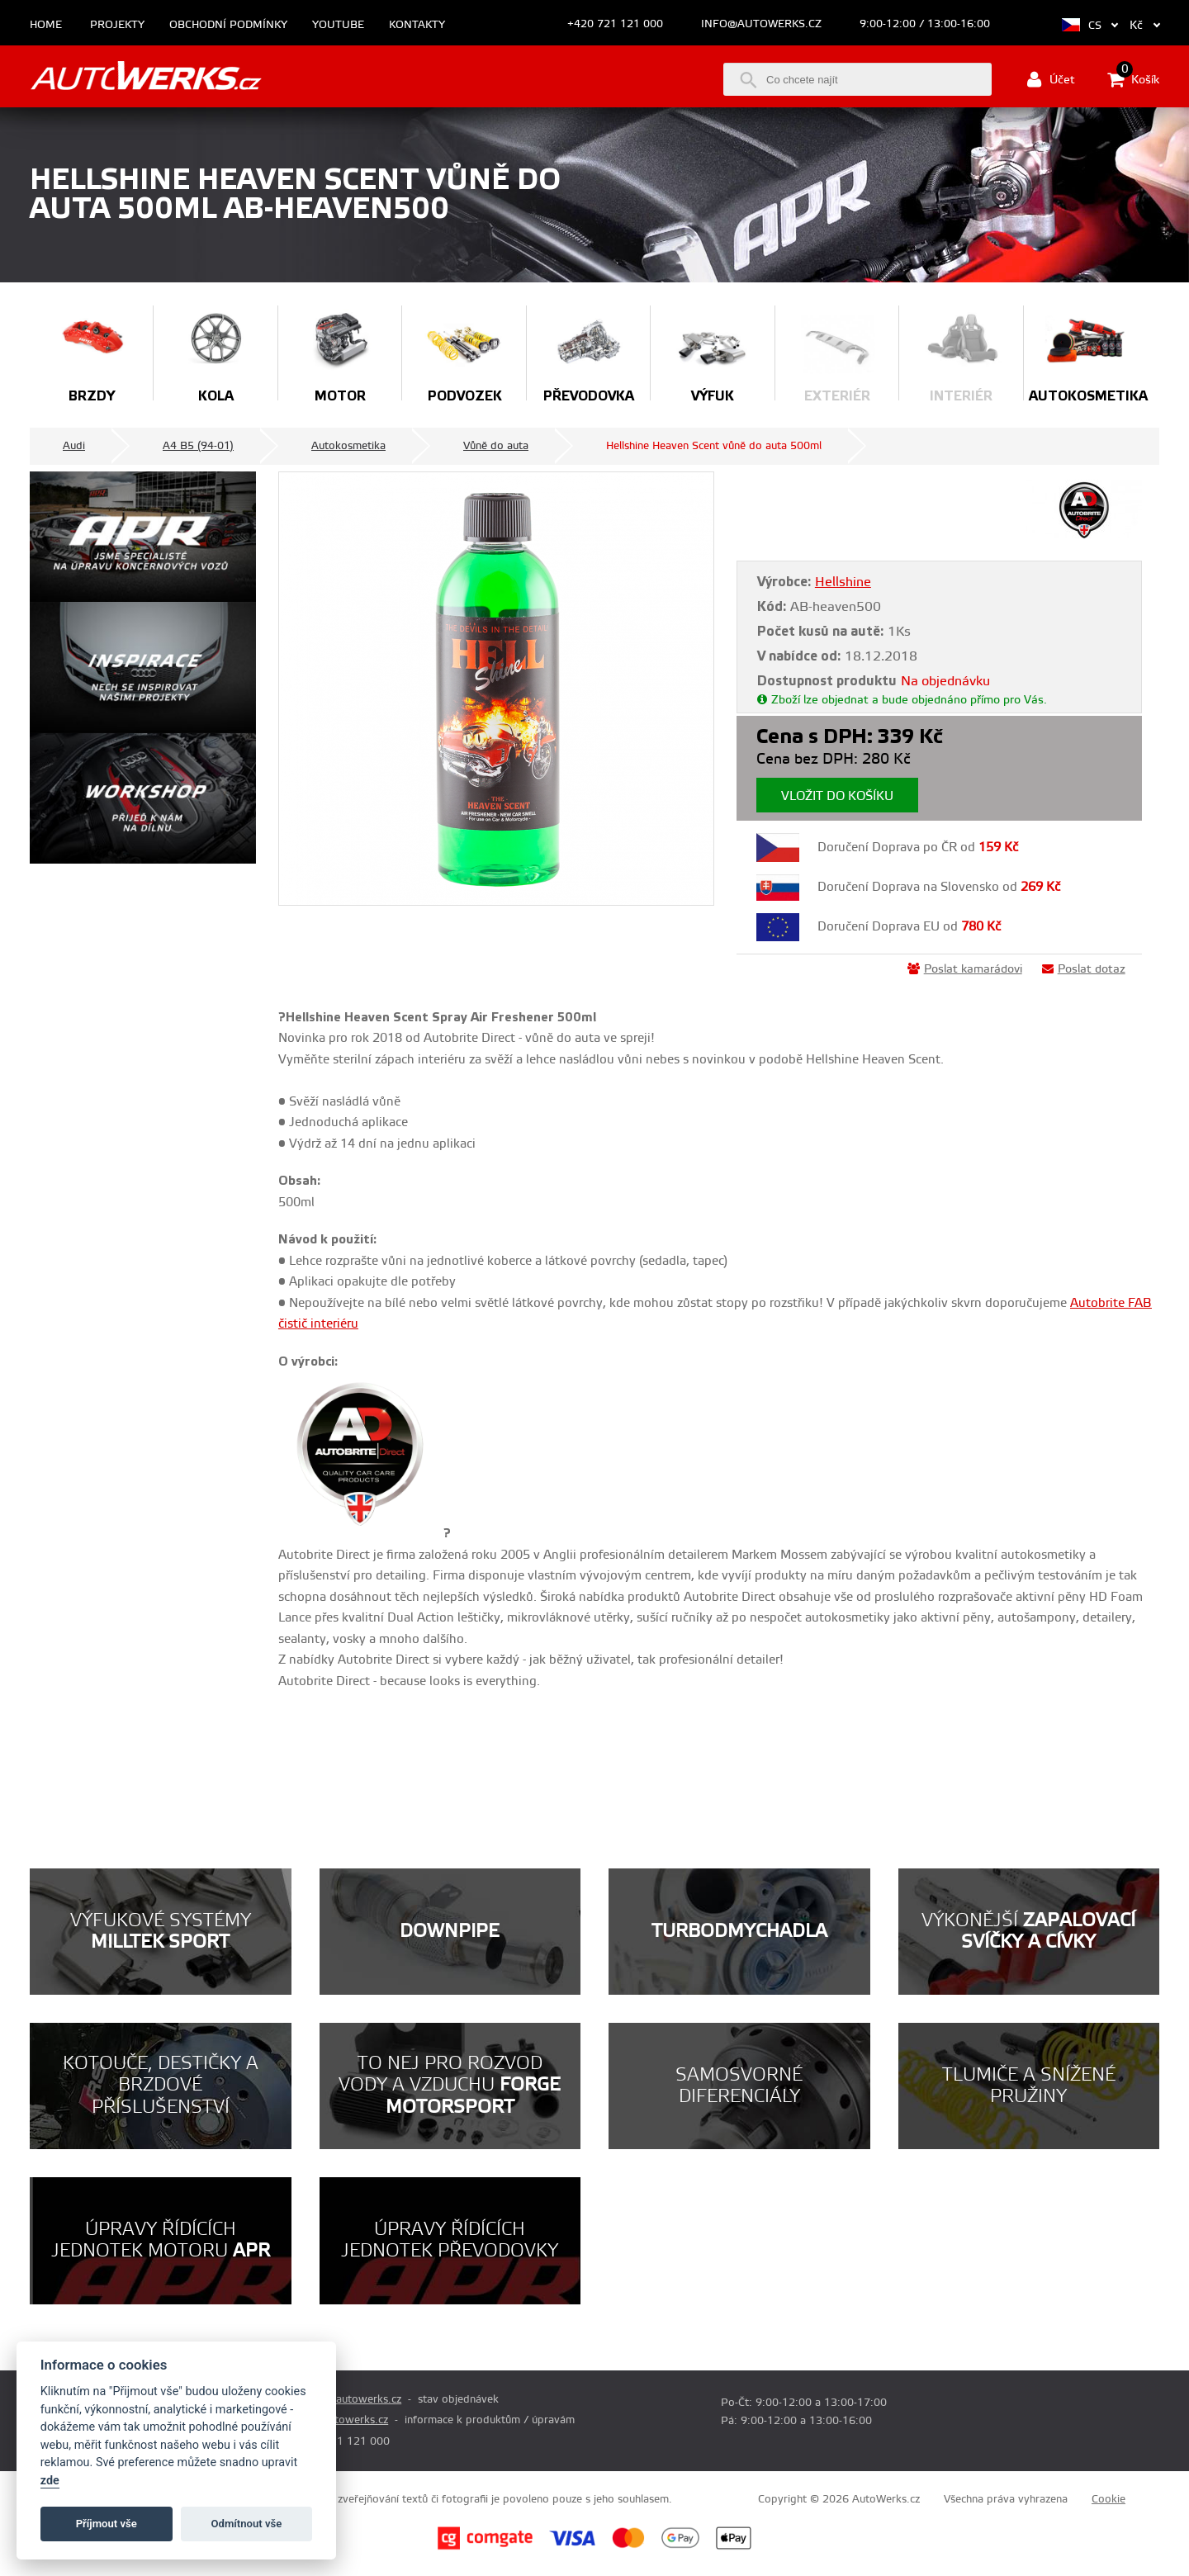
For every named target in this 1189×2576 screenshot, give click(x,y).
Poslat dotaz (1083, 969)
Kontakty (417, 25)
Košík (1133, 79)
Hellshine (843, 582)
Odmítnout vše (246, 2523)
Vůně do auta (495, 445)
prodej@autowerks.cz (347, 2399)
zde (49, 2481)
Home (46, 25)
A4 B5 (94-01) (198, 445)
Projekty (117, 25)
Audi (74, 445)
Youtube (338, 25)
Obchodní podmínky (228, 25)
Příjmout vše (106, 2523)
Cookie (1108, 2499)
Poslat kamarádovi (964, 969)
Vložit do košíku (837, 796)
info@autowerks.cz (761, 24)
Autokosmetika (348, 445)
